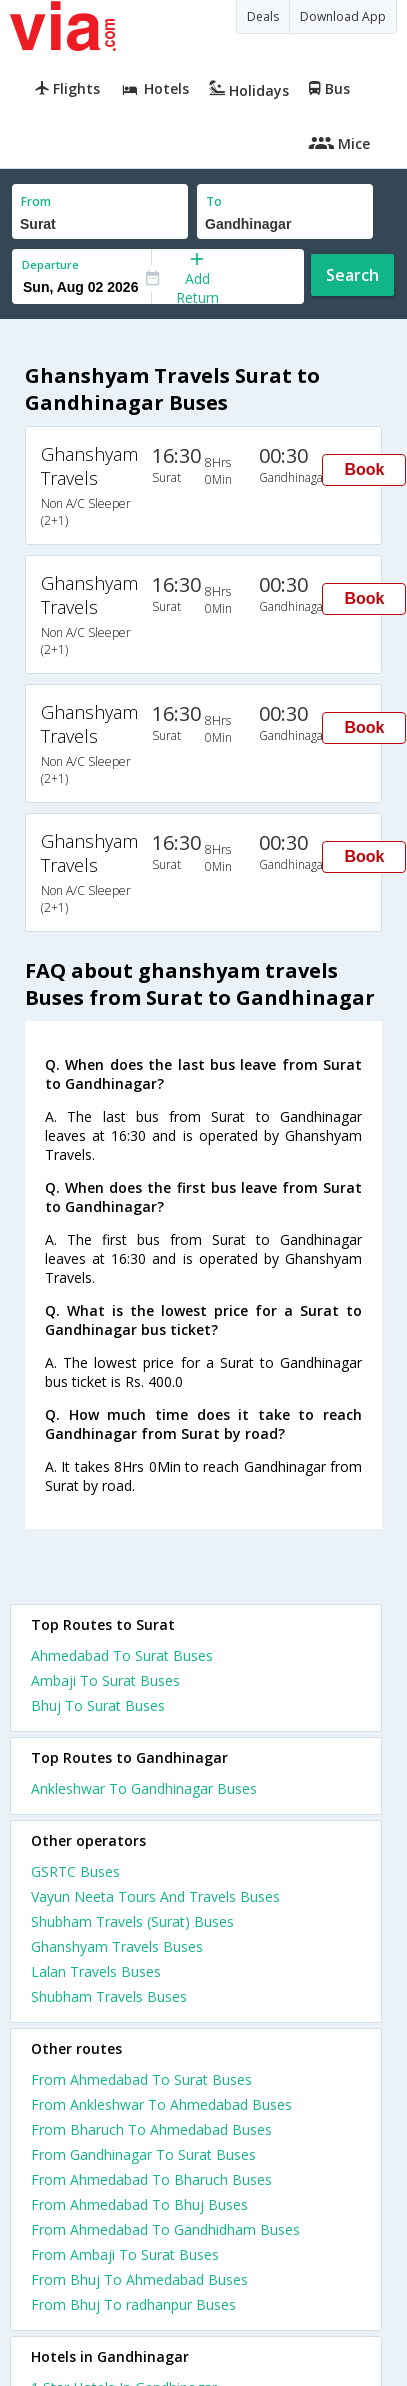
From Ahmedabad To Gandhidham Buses (165, 2229)
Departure (50, 264)
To (214, 201)
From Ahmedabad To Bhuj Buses (139, 2204)
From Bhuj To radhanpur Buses (133, 2304)
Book (364, 469)
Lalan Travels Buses (96, 1971)
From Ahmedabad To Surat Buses (141, 2079)
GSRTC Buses (75, 1871)
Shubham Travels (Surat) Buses (132, 1921)
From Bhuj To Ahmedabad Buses (139, 2279)
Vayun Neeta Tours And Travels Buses (155, 1896)
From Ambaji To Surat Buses (125, 2254)
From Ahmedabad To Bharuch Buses (151, 2179)
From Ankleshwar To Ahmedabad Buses (161, 2104)
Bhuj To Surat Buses (98, 1705)
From (36, 201)
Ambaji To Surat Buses (105, 1680)
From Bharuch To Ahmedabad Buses (151, 2129)
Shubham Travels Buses (109, 1996)
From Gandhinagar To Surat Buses (143, 2154)
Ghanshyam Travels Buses (117, 1946)
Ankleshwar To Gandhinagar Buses (144, 1788)
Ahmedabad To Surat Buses (122, 1655)
